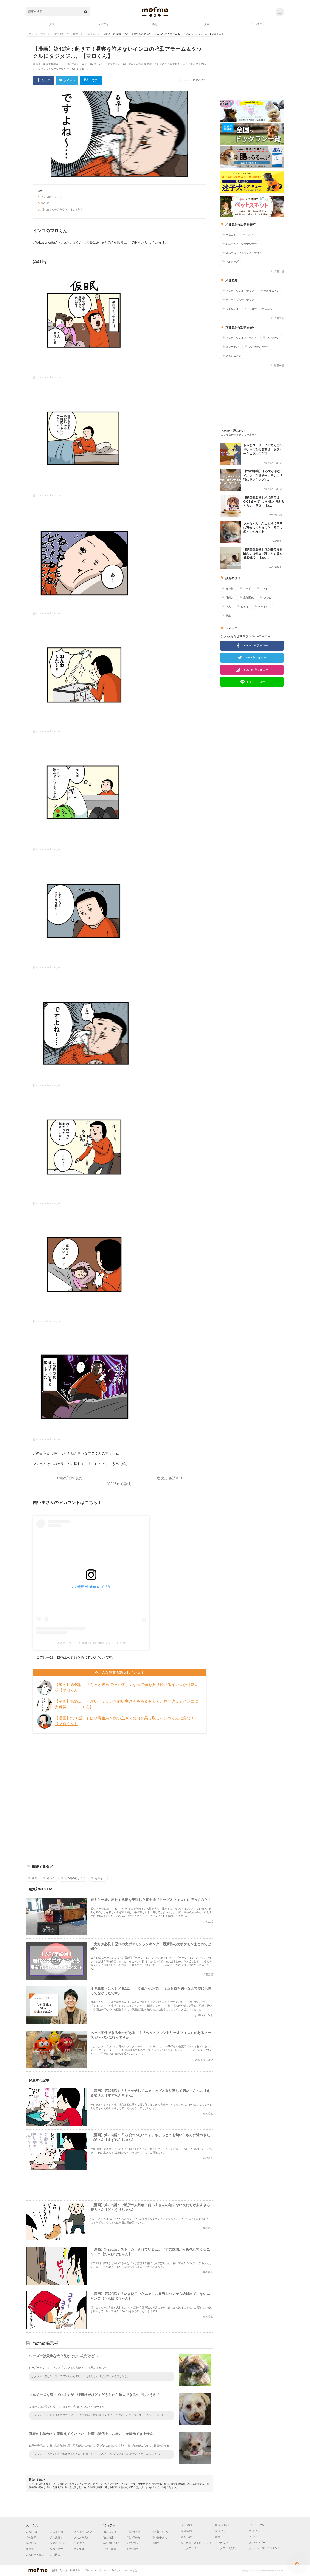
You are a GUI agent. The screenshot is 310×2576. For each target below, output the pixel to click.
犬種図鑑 (277, 318)
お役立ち (103, 24)
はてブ (91, 80)
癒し (155, 24)
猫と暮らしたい (161, 2531)
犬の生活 (79, 2543)
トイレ (262, 588)
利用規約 (75, 2570)
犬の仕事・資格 (35, 2554)
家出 (226, 615)
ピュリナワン (257, 2525)
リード (245, 588)
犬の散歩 (31, 2543)
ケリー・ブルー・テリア (238, 299)
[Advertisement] (119, 1794)
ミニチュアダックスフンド (196, 2542)
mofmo (155, 12)
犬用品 (30, 2548)
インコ (49, 1878)
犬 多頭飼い (187, 2525)
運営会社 (117, 2570)
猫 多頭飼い (221, 2525)
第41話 (43, 203)
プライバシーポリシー (96, 2570)
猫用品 (155, 2543)
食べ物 (227, 588)
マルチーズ (230, 261)
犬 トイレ (220, 2531)
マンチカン (271, 337)
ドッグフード (188, 2548)
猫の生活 (132, 2543)
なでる (265, 597)
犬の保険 (79, 2548)
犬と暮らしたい (83, 2531)
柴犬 (217, 2536)
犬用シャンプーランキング (264, 2548)
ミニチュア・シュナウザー (239, 244)
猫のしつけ (109, 2531)
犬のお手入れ (82, 2537)
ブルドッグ (250, 234)
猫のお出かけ (111, 2543)
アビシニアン (231, 355)
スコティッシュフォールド (239, 337)
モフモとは (131, 2570)
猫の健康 (108, 2537)
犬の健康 (31, 2537)
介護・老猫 (109, 2548)
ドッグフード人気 (225, 2548)
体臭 (226, 606)
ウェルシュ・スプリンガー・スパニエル (247, 309)
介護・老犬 (56, 2548)
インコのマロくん (50, 197)
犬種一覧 (277, 271)
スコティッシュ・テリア (238, 290)
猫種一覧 (277, 365)
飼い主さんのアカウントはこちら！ (60, 210)
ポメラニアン (269, 290)
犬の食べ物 (56, 2531)
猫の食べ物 (133, 2531)
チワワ (253, 2536)
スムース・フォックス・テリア (242, 253)
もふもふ (98, 1878)
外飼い (227, 597)
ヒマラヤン (230, 346)
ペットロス (262, 606)
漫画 (206, 24)
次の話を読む (168, 1478)
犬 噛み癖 (186, 2531)
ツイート (67, 80)
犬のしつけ (32, 2531)
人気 (51, 24)
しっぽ (242, 606)
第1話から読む (119, 1484)
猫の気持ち (133, 2537)
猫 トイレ (254, 2531)
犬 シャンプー (257, 2542)
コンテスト (258, 24)
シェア (43, 80)
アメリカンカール (257, 346)
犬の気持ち (56, 2537)
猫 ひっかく (187, 2536)
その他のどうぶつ (73, 1878)
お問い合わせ (59, 2570)
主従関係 (247, 597)
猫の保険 (132, 2548)
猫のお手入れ (159, 2537)
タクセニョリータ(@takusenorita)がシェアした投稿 (91, 1643)
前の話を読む (70, 1478)
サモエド (229, 234)
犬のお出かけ (57, 2543)
